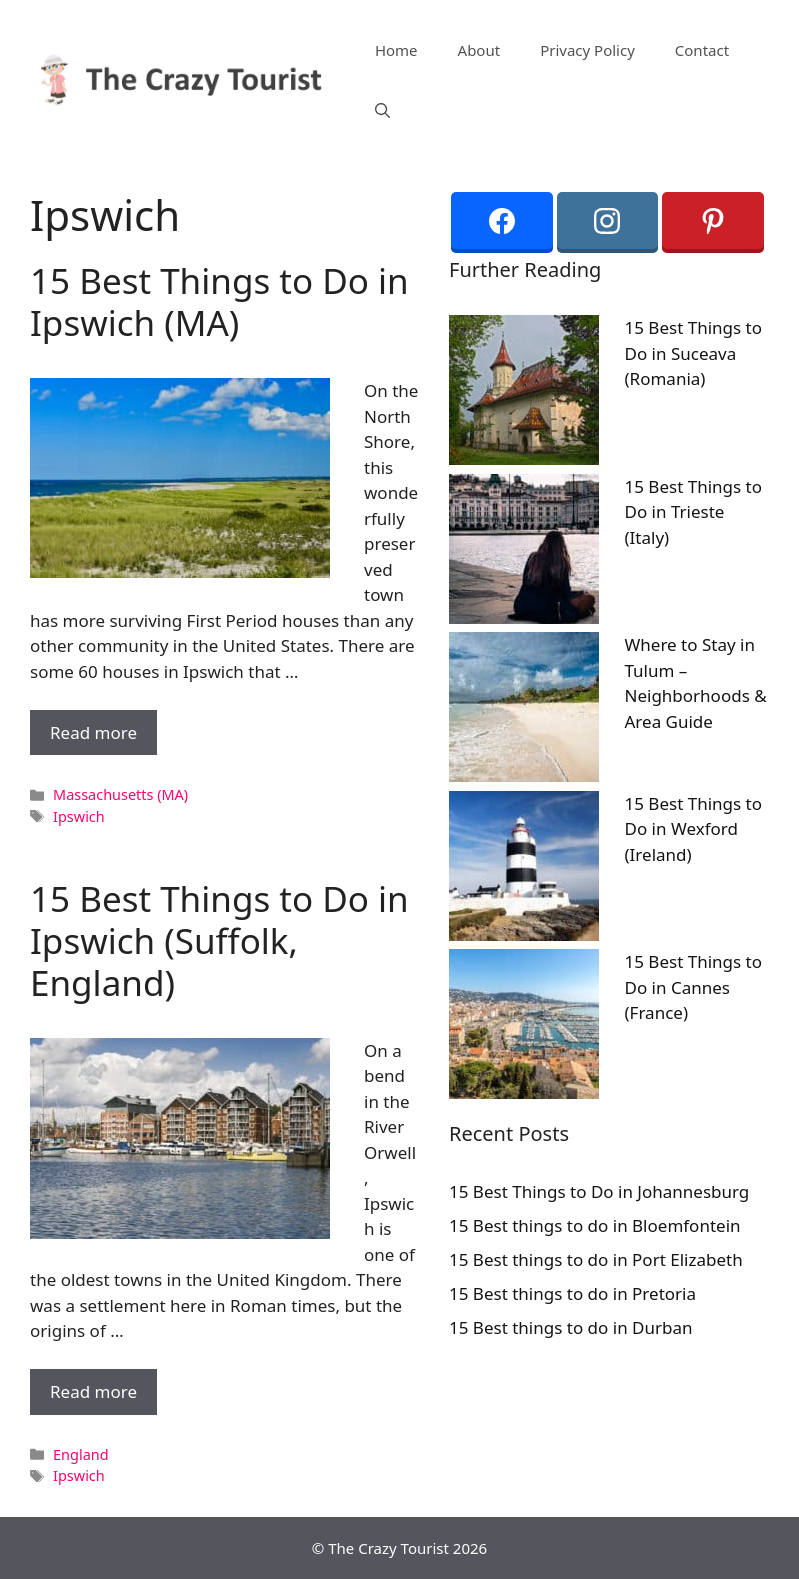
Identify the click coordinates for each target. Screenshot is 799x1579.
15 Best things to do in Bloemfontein (595, 1225)
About (479, 50)
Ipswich (79, 816)
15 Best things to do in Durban (571, 1327)
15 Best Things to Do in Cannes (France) (694, 987)
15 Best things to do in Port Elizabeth (596, 1259)
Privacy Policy (587, 50)
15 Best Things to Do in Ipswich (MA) (219, 301)
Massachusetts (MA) (120, 794)
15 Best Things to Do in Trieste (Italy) (694, 512)
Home (396, 50)
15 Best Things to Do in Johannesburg (599, 1191)
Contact (702, 50)
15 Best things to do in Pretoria (572, 1293)
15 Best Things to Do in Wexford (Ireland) (694, 829)
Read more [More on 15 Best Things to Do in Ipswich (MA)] (93, 732)
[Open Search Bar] (382, 110)
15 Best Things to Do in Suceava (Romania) (694, 353)
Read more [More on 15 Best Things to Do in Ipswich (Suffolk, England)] (93, 1391)
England (80, 1454)
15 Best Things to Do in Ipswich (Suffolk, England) (219, 940)
